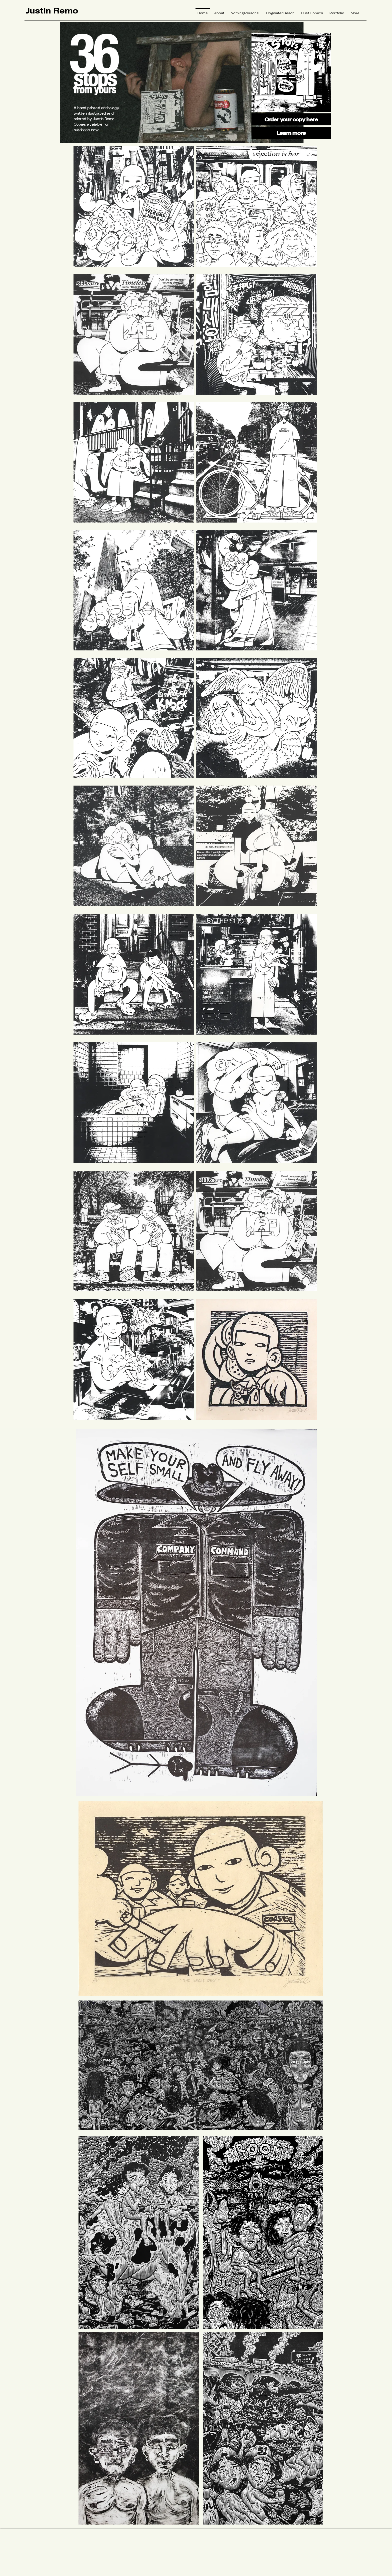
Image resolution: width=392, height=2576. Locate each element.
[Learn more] (291, 133)
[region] (134, 205)
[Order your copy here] (291, 119)
